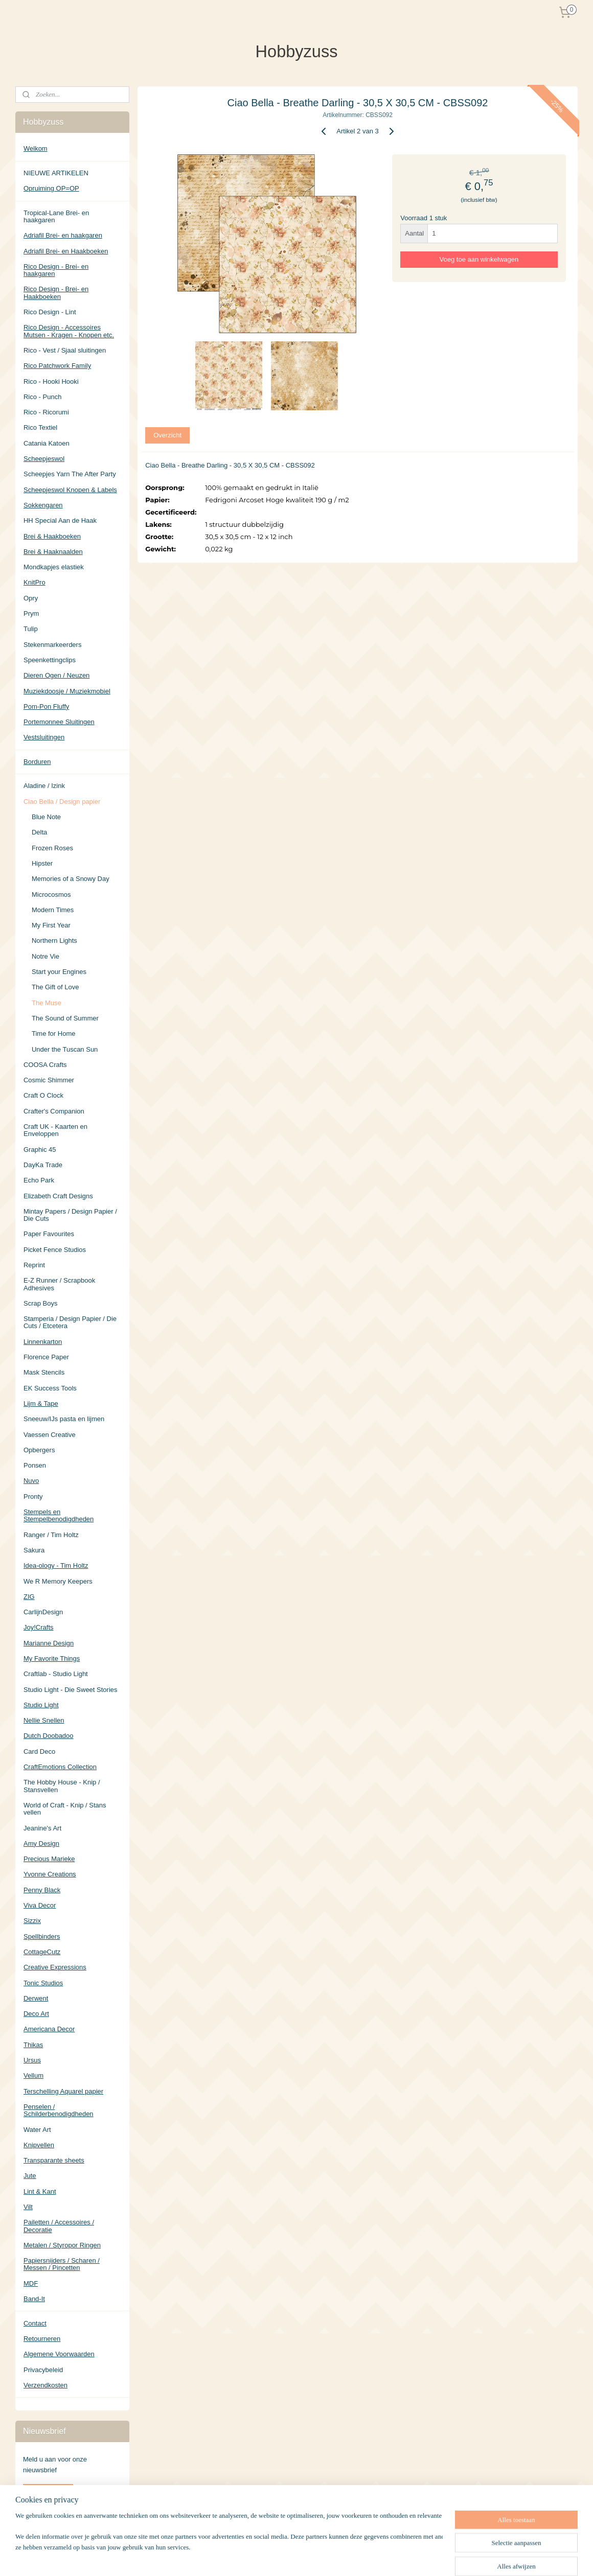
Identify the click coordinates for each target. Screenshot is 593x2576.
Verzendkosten (45, 2385)
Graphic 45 (40, 1149)
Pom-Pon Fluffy (46, 706)
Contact (35, 2323)
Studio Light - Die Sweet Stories (71, 1689)
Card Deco (39, 1751)
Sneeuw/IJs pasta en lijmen (64, 1419)
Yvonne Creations (50, 1874)
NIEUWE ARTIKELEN (56, 173)
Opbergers (39, 1450)
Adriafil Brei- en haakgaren (63, 235)
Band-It (34, 2299)
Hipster (42, 863)
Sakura (34, 1550)
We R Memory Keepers (58, 1581)
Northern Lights (54, 940)
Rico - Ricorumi (46, 412)
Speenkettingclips (50, 660)
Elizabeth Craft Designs (58, 1196)
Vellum (33, 2075)
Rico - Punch (42, 397)
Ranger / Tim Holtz (51, 1535)
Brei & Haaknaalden (53, 551)
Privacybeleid (43, 2370)
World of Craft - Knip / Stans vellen (65, 1808)
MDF (31, 2283)
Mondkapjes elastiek (54, 567)
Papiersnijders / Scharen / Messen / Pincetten (62, 2264)
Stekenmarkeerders (52, 644)
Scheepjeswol (44, 458)
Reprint (34, 1265)
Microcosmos (51, 894)
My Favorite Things (52, 1658)
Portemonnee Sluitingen (59, 722)
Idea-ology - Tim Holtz (56, 1565)
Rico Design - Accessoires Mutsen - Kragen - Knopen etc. (69, 330)
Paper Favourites (49, 1234)
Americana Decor (49, 2029)
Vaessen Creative (50, 1434)
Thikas (33, 2045)
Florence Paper (46, 1357)
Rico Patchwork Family (57, 365)
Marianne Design (49, 1643)
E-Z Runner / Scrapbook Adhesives (59, 1284)
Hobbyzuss (39, 2524)
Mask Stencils (44, 1372)
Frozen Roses (52, 848)
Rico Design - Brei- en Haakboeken (56, 292)
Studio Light (41, 1705)
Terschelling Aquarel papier (63, 2091)
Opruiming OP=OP (51, 188)
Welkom (36, 148)
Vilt (28, 2207)
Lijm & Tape (41, 1403)
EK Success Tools (50, 1388)
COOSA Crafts (45, 1065)
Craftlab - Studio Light (56, 1674)
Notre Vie (45, 956)
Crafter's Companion (54, 1111)
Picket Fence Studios (55, 1250)
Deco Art (36, 2013)
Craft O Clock (43, 1095)
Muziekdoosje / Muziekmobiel (67, 691)
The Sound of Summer (65, 1018)
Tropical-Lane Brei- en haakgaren (56, 216)
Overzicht (167, 434)
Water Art (37, 2129)
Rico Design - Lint (50, 312)
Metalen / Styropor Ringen (62, 2245)
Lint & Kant (40, 2191)
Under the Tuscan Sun (65, 1049)
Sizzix (32, 1920)
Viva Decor (40, 1905)
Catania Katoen (47, 443)
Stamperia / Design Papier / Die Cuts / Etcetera (70, 1322)
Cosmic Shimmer (49, 1080)
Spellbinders (42, 1936)
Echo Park (39, 1180)
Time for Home (53, 1033)
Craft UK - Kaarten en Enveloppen (55, 1130)
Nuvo (31, 1480)
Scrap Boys (40, 1303)
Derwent (36, 1998)
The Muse (46, 1003)
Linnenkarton (43, 1341)
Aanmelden (48, 2492)
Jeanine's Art (42, 1828)
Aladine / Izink (44, 786)
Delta (39, 832)
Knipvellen (39, 2145)
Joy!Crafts (39, 1627)
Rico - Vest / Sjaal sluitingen (65, 350)
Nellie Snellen (44, 1720)
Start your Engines (59, 972)
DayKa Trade (43, 1165)
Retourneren (42, 2338)
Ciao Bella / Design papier (62, 801)
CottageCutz (42, 1952)
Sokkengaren (43, 505)
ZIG (29, 1596)
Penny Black (42, 1890)
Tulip (31, 629)
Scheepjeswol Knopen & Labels (70, 490)
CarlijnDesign (43, 1612)
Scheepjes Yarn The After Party (70, 474)
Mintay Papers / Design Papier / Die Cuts (70, 1215)
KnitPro (34, 582)
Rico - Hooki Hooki (51, 381)
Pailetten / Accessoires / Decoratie (59, 2225)
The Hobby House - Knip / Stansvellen (62, 1785)
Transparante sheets (54, 2160)
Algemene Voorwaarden (59, 2354)
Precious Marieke (49, 1859)
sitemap (325, 2557)
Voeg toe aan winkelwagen (479, 259)
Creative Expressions (55, 1967)
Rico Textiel (40, 427)
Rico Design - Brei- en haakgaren (56, 270)
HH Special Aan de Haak (60, 520)
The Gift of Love (55, 987)
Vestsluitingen (44, 737)
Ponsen (35, 1465)
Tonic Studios (43, 1983)
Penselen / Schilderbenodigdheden (59, 2110)
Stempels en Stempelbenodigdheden (59, 1515)
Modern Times (53, 910)
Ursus (32, 2060)
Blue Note (46, 817)
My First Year (51, 925)
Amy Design (41, 1843)
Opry (31, 598)
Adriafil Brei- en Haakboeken (66, 251)
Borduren (37, 761)
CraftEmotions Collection (60, 1767)
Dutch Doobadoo (49, 1735)
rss (344, 2557)
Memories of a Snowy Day (70, 879)
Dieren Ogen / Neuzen (56, 675)
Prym (31, 613)
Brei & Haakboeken (52, 536)
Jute (30, 2175)
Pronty (33, 1496)
